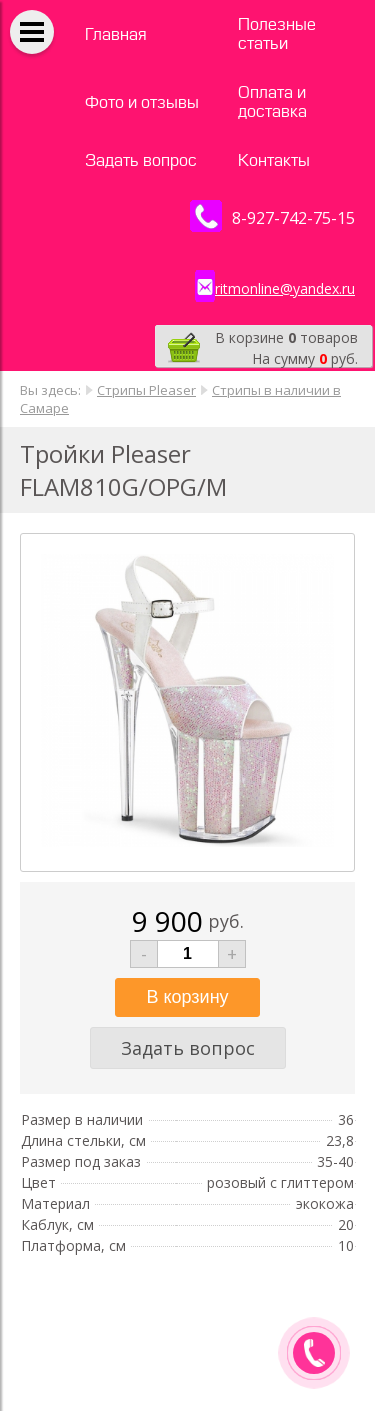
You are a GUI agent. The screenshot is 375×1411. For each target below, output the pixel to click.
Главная (116, 34)
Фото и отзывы (142, 102)
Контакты (274, 160)
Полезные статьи (277, 34)
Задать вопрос (141, 160)
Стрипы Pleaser (146, 390)
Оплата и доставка (272, 102)
